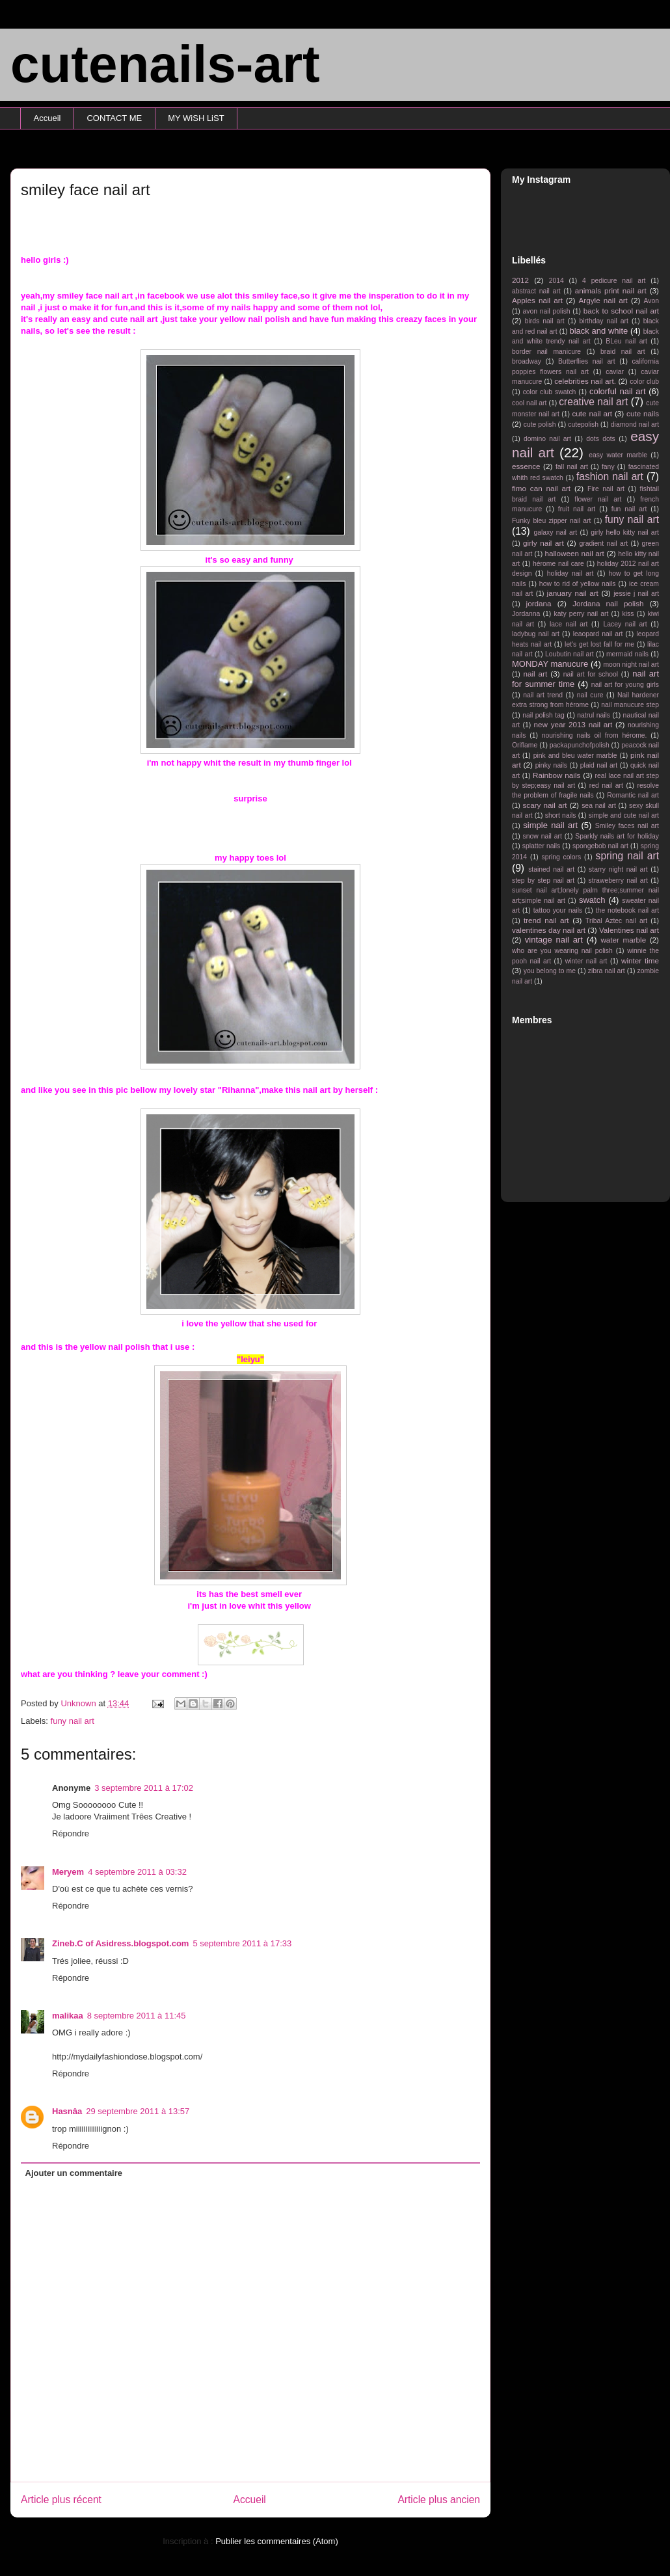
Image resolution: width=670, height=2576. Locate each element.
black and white (598, 331)
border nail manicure (546, 351)
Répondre (70, 1833)
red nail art (606, 785)
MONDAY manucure (550, 664)
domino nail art (547, 438)
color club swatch (549, 392)
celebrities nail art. (585, 381)
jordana (539, 603)
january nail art (572, 593)
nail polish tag (543, 715)
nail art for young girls (625, 684)
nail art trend (543, 695)
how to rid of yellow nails (577, 583)
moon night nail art (631, 664)
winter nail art (586, 961)
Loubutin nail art (569, 654)
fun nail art (629, 509)
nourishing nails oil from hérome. (594, 735)
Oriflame (524, 745)
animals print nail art (611, 290)
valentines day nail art (548, 930)
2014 (556, 280)
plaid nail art (598, 765)
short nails (560, 815)
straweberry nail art (618, 880)
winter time (640, 960)
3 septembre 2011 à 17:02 (143, 1788)
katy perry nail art (581, 613)
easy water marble (618, 455)
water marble (623, 939)
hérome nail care (558, 563)
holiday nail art (570, 573)
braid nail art (622, 351)
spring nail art (627, 855)
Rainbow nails (556, 775)
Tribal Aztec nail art (616, 920)
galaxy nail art (555, 532)
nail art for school (591, 674)
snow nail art (542, 836)
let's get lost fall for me (599, 644)
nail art (535, 673)
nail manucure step (630, 704)
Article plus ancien (438, 2499)
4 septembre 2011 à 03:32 (137, 1872)
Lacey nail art (625, 624)
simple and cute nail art (624, 815)
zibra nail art (606, 970)
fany (608, 466)
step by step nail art (543, 880)
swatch (592, 900)
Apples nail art (537, 300)
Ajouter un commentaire (74, 2173)
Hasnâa (67, 2111)
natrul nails (593, 715)
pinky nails (551, 765)
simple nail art (550, 825)
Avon (651, 300)
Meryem (68, 1872)
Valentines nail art (629, 930)
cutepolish (583, 424)
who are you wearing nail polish (562, 950)
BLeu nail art (626, 341)
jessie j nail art (636, 593)
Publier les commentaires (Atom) (276, 2541)
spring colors (561, 857)
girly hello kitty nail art (625, 532)
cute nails (642, 413)
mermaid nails (627, 654)
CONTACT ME (114, 118)
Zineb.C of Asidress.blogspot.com (120, 1943)
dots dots (600, 438)
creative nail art (593, 401)
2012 (520, 280)
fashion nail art (609, 476)
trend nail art (546, 920)
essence (526, 466)
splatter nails (541, 846)
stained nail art (551, 869)
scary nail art (545, 805)
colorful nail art (617, 391)
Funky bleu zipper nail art (551, 520)
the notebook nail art (627, 910)
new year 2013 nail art (573, 724)
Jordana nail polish (607, 603)
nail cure (590, 695)
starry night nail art (618, 869)
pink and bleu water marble (575, 755)
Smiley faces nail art (627, 825)
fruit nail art (576, 509)
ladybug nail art (535, 633)
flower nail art (597, 499)
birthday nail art (604, 321)
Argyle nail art (603, 300)
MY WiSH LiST (196, 118)
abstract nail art (536, 291)
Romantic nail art (633, 795)
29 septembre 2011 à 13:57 (137, 2111)
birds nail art (545, 321)
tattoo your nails (557, 910)
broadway (526, 361)
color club (644, 381)
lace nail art (569, 624)
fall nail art (572, 466)
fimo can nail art (541, 488)
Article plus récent (61, 2499)
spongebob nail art (600, 846)
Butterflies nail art (586, 361)
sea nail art (599, 805)
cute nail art (592, 413)
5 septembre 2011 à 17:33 (242, 1943)
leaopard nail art (598, 633)
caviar (615, 371)
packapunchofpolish (580, 745)
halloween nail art (574, 553)
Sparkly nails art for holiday (617, 836)
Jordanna (526, 613)
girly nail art (543, 543)
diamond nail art (635, 424)
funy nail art (72, 1721)
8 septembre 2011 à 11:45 (136, 2015)
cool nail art (529, 403)
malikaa (67, 2015)
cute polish (540, 424)
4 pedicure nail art (613, 280)
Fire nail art (605, 488)
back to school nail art (621, 310)
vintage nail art (554, 940)
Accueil (47, 118)
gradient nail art (603, 543)
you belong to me (550, 970)
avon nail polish (546, 311)
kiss (628, 613)
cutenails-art (165, 64)
